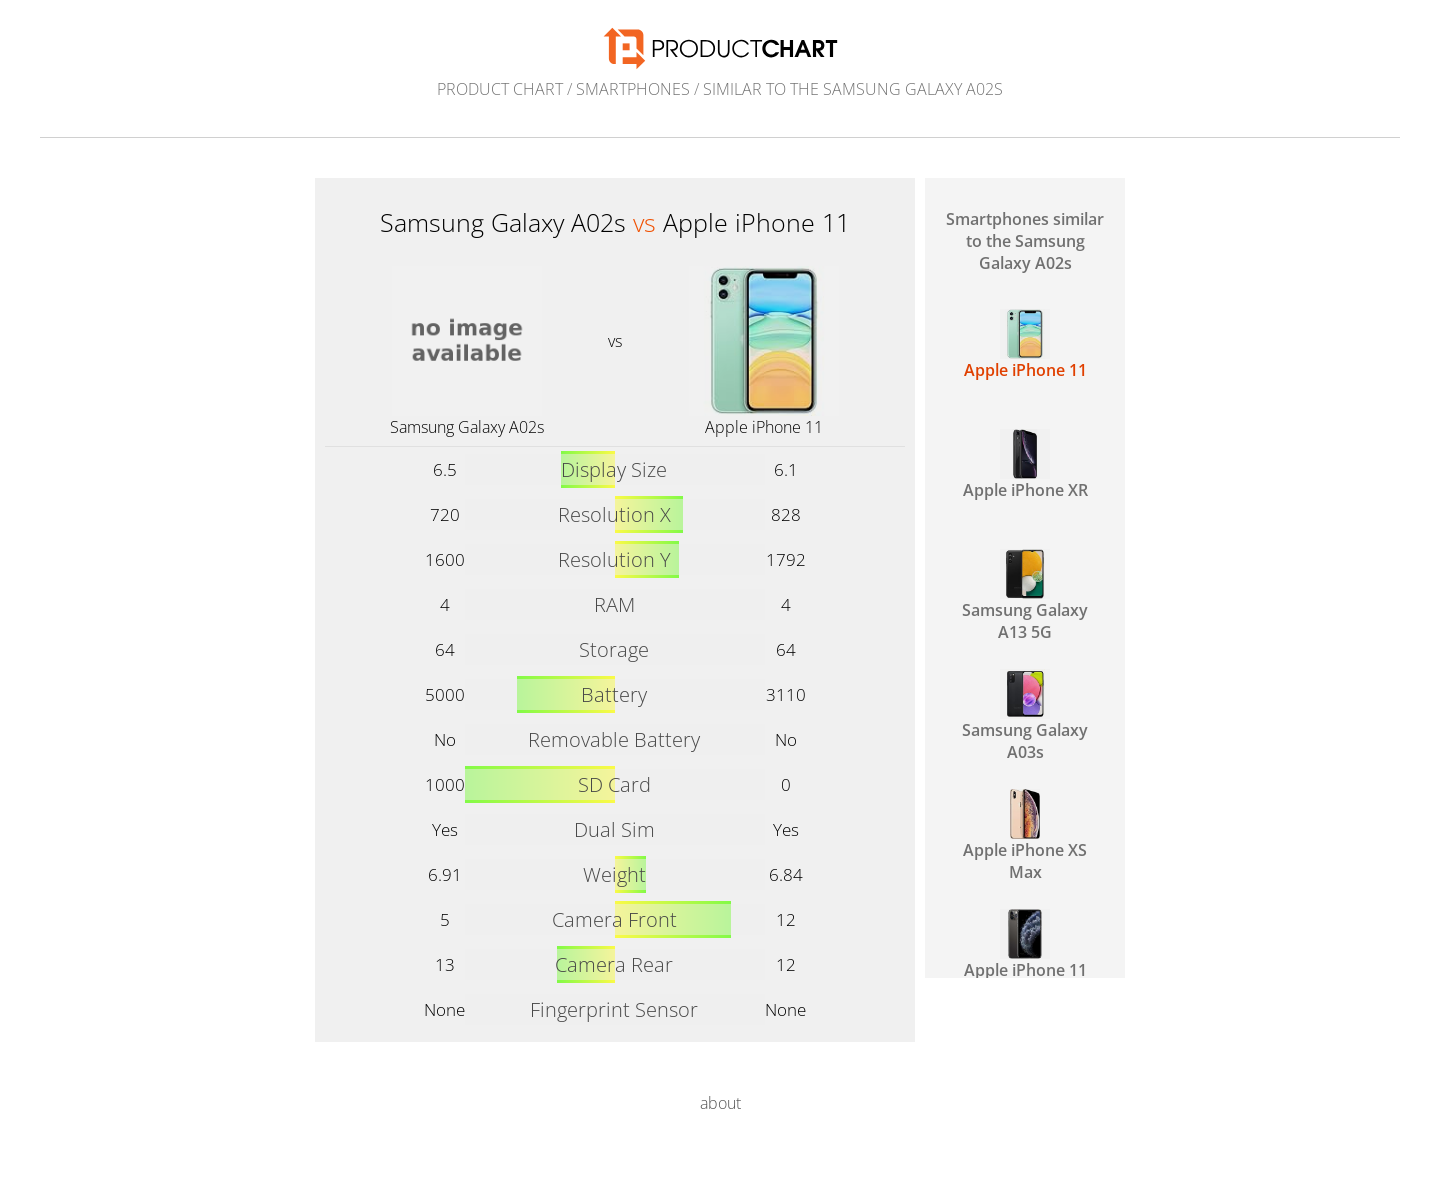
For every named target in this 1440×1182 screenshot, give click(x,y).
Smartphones (633, 89)
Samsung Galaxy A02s (467, 427)
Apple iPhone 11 (764, 427)
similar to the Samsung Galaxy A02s (853, 89)
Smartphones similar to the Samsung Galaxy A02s (1025, 241)
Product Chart (500, 89)
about (720, 1103)
